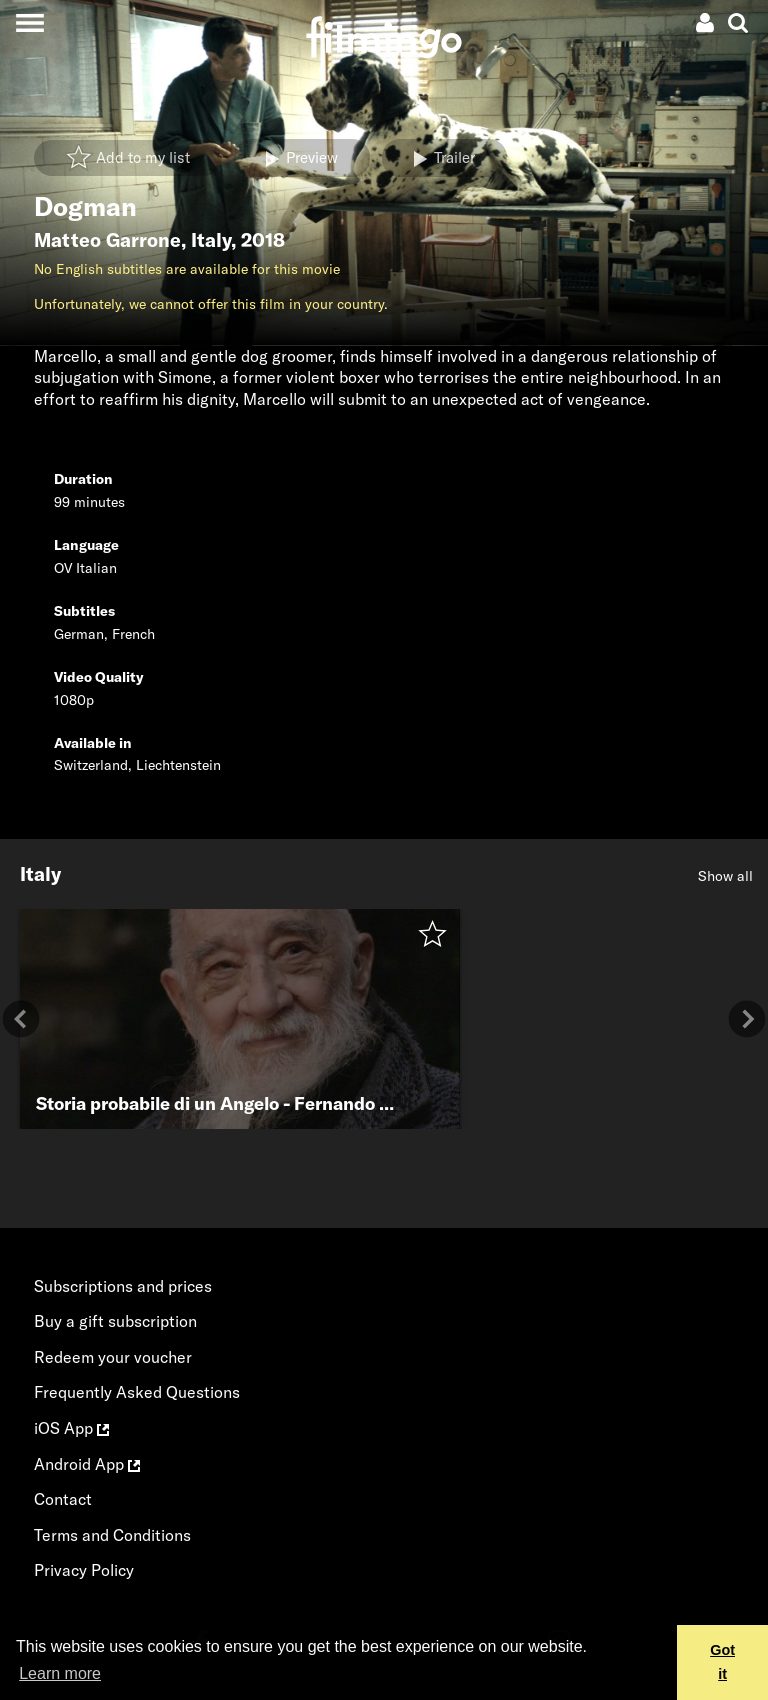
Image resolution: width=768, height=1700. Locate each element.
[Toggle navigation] (29, 22)
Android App (87, 1464)
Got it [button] (722, 1662)
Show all (725, 876)
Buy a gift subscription (115, 1321)
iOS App (71, 1428)
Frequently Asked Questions (137, 1392)
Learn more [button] (60, 1673)
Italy (211, 240)
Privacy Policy (84, 1570)
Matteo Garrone (107, 240)
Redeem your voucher (113, 1357)
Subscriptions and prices (123, 1286)
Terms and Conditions (112, 1535)
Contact (63, 1499)
